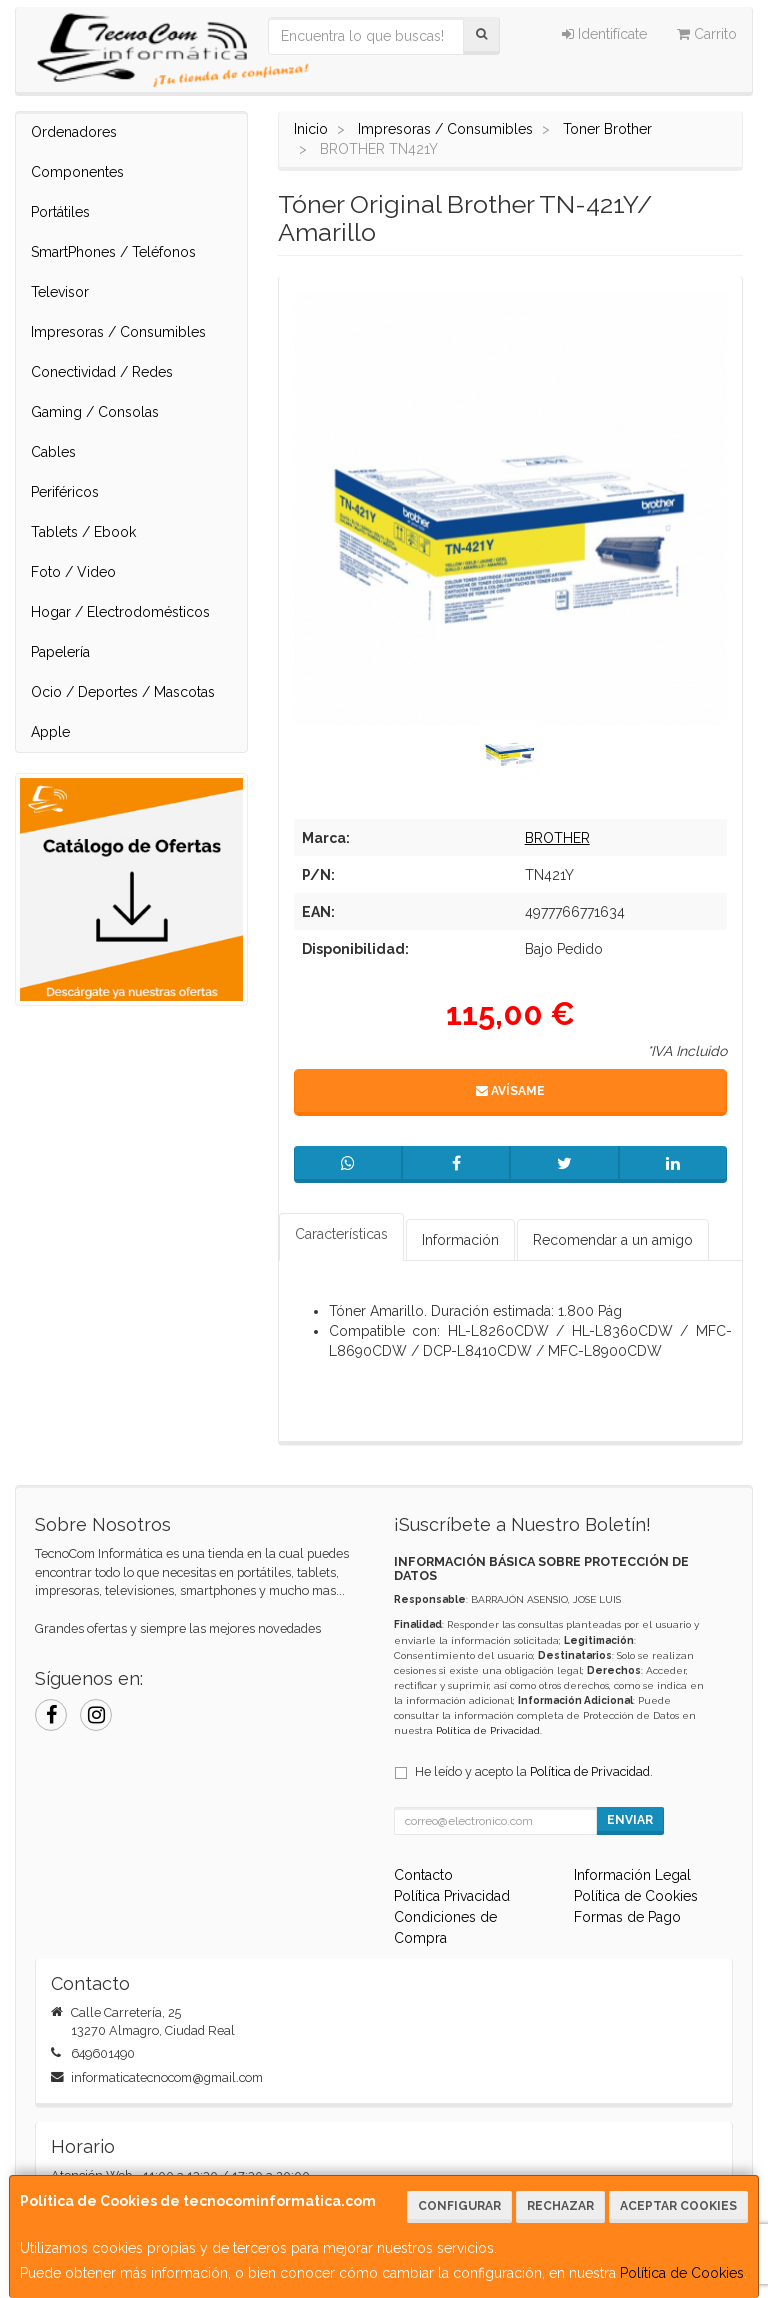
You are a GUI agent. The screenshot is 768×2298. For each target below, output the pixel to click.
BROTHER (557, 838)
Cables (53, 452)
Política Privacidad (452, 1896)
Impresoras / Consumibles (118, 332)
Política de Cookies (682, 2273)
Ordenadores (74, 132)
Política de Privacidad (488, 1730)
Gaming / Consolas (95, 412)
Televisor (60, 292)
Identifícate (604, 34)
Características (341, 1234)
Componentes (77, 172)
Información (460, 1240)
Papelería (60, 652)
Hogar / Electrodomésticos (120, 612)
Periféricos (65, 492)
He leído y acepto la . (534, 1771)
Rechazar (560, 2206)
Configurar (459, 2206)
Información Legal (632, 1875)
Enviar (630, 1820)
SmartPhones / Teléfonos (113, 252)
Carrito (707, 34)
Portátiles (60, 212)
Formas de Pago (627, 1917)
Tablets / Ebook (83, 532)
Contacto (423, 1875)
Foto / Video (73, 572)
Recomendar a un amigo (613, 1240)
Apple (50, 732)
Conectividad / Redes (102, 372)
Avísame (510, 1091)
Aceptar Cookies (678, 2206)
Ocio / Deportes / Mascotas (123, 692)
